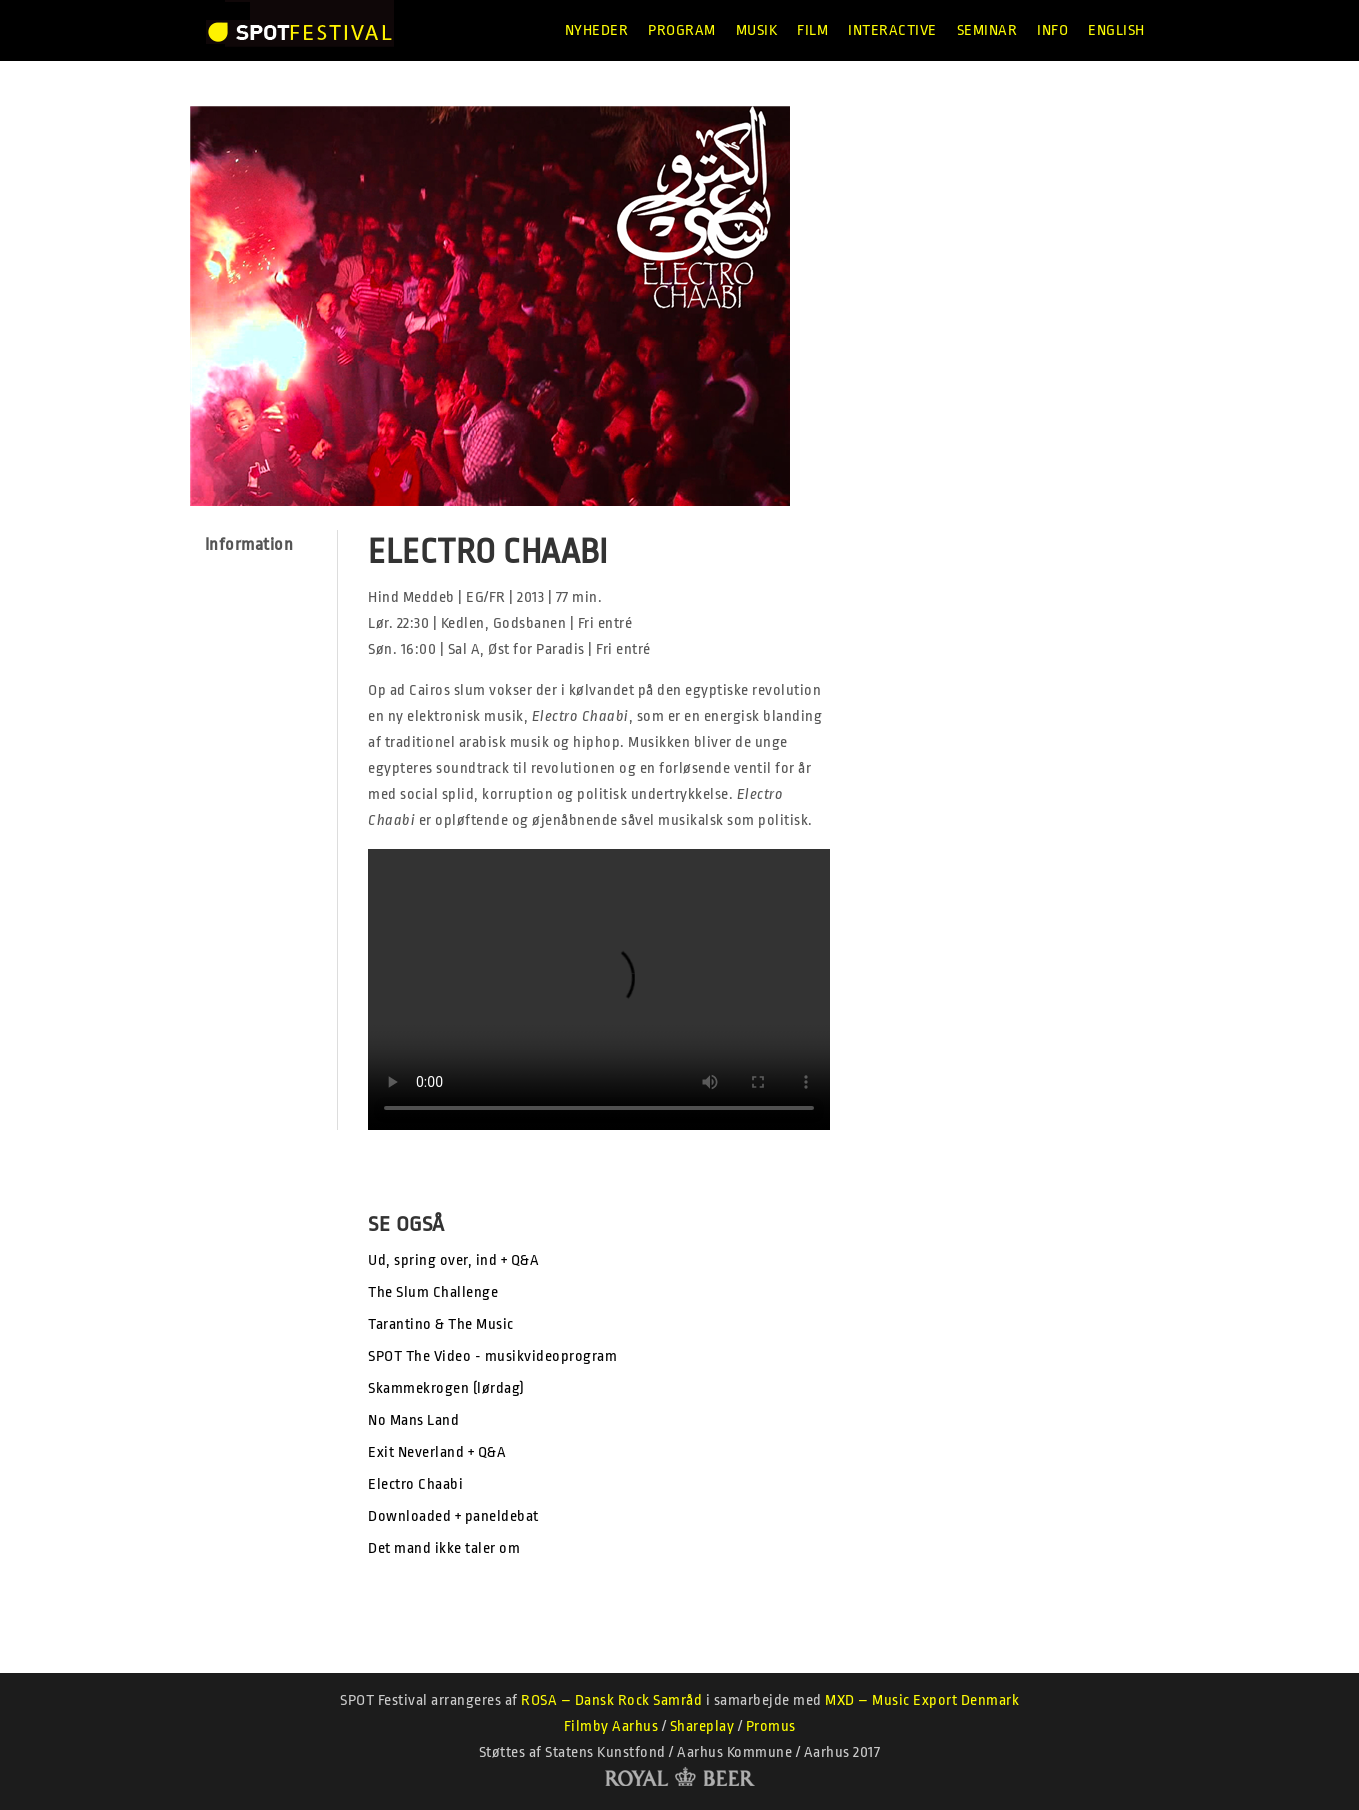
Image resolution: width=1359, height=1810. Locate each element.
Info (1052, 30)
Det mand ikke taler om (444, 1548)
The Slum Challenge (433, 1292)
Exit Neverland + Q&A (437, 1452)
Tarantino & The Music (441, 1324)
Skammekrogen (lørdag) (446, 1388)
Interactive (892, 30)
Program (682, 30)
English (1116, 30)
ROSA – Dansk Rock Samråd (611, 1700)
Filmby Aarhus (611, 1726)
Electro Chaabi (415, 1484)
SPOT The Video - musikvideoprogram (492, 1356)
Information (249, 544)
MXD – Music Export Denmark (922, 1700)
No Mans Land (413, 1420)
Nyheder (597, 30)
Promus (771, 1726)
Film (812, 30)
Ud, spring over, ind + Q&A (453, 1260)
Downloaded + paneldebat (453, 1516)
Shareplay (702, 1726)
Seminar (987, 30)
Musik (757, 30)
